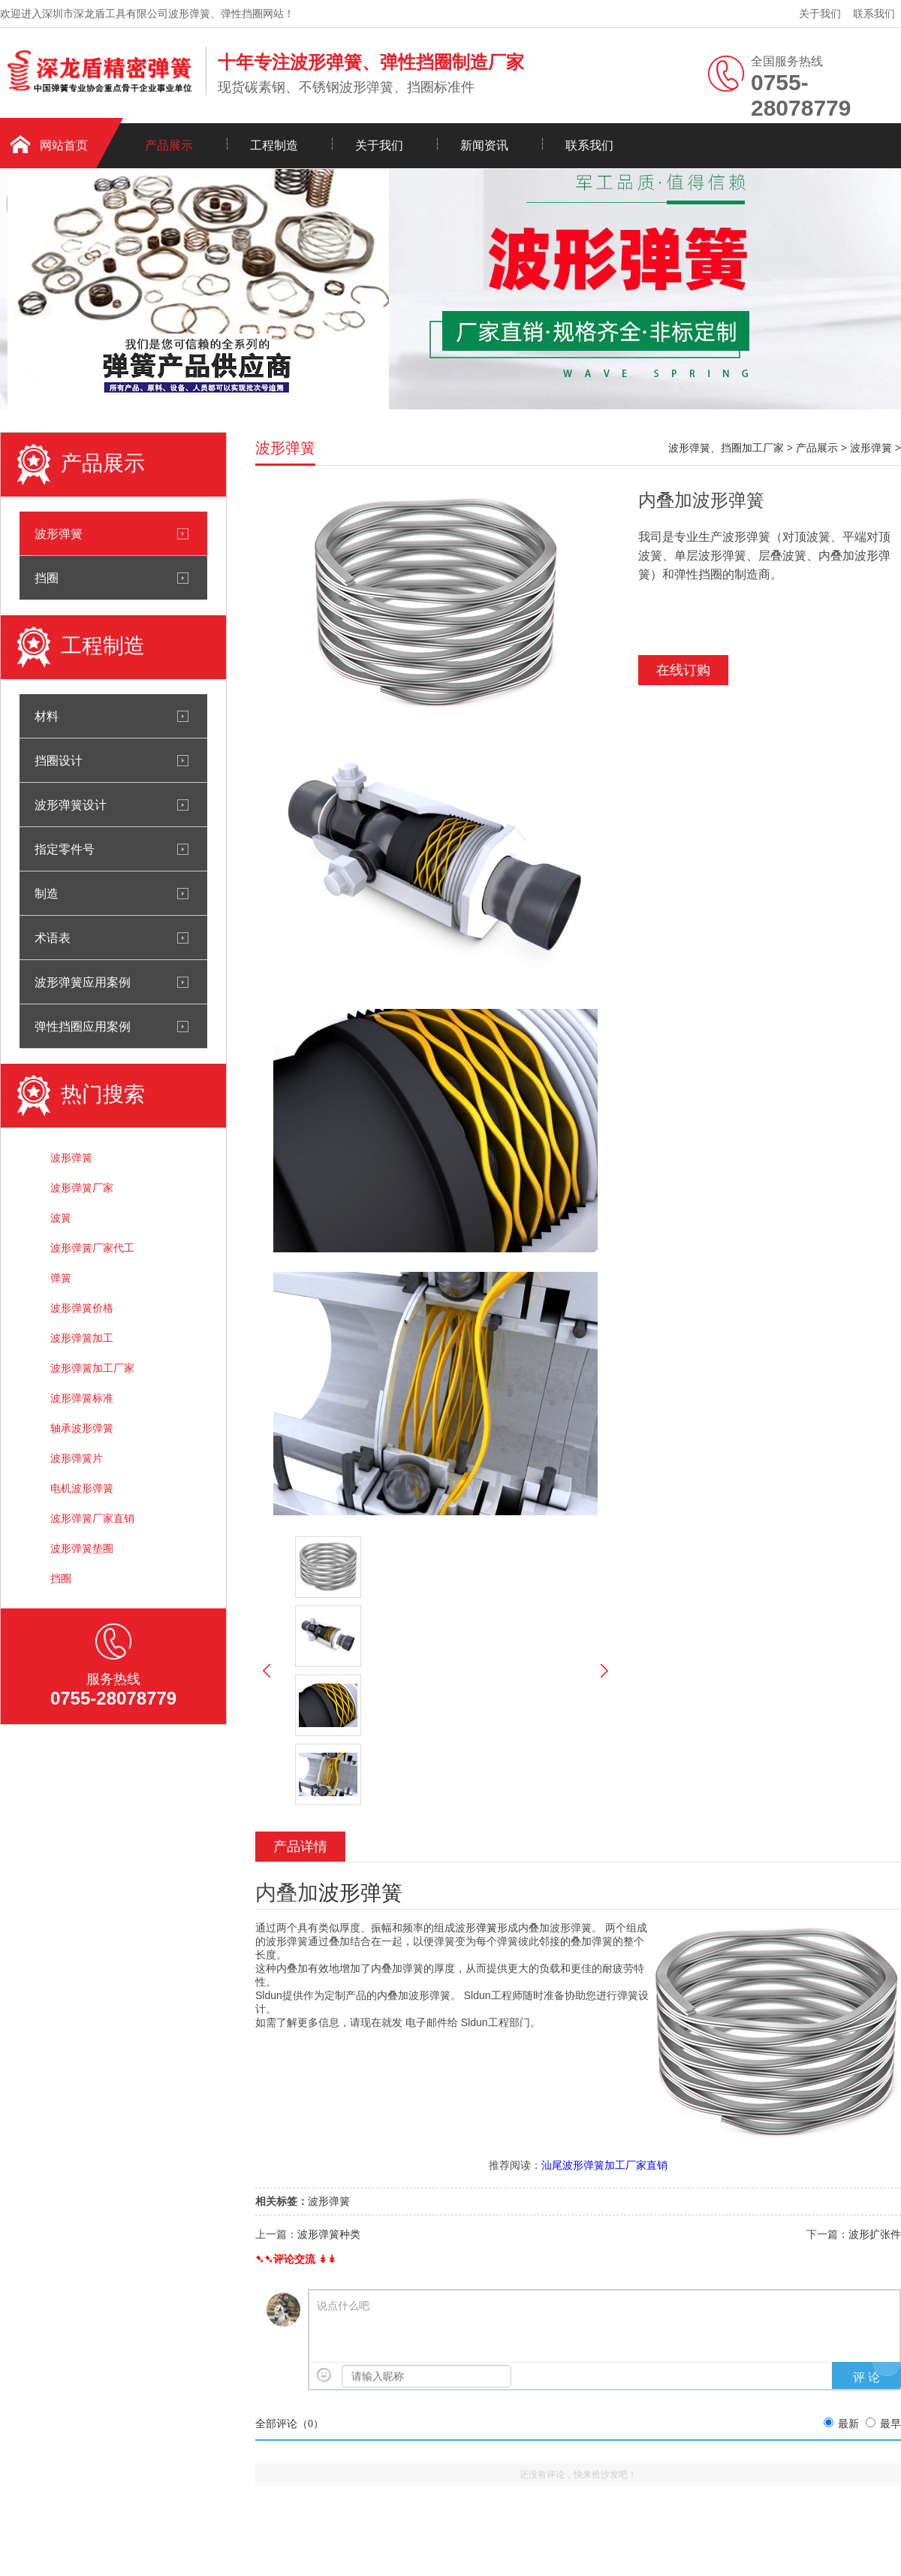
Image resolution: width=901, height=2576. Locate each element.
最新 (848, 2424)
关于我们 (820, 14)
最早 (890, 2424)
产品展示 (169, 145)
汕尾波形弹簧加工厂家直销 (604, 2165)
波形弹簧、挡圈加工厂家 (726, 448)
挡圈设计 (59, 760)
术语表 (53, 937)
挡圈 (47, 577)
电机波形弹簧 (81, 1488)
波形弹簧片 (76, 1458)
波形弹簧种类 (328, 2234)
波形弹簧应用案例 (83, 982)
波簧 (60, 1218)
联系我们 (874, 14)
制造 (47, 893)
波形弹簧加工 (81, 1338)
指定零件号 (65, 849)
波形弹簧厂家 (81, 1188)
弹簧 (60, 1278)
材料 (47, 716)
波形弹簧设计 (71, 804)
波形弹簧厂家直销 (92, 1518)
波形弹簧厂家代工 (92, 1248)
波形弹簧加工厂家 (92, 1368)
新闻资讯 (484, 145)
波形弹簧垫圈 (81, 1548)
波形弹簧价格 (81, 1308)
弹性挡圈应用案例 (83, 1026)
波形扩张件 (874, 2234)
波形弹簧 (59, 533)
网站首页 (64, 145)
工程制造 (274, 145)
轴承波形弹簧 (81, 1428)
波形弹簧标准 (81, 1398)
